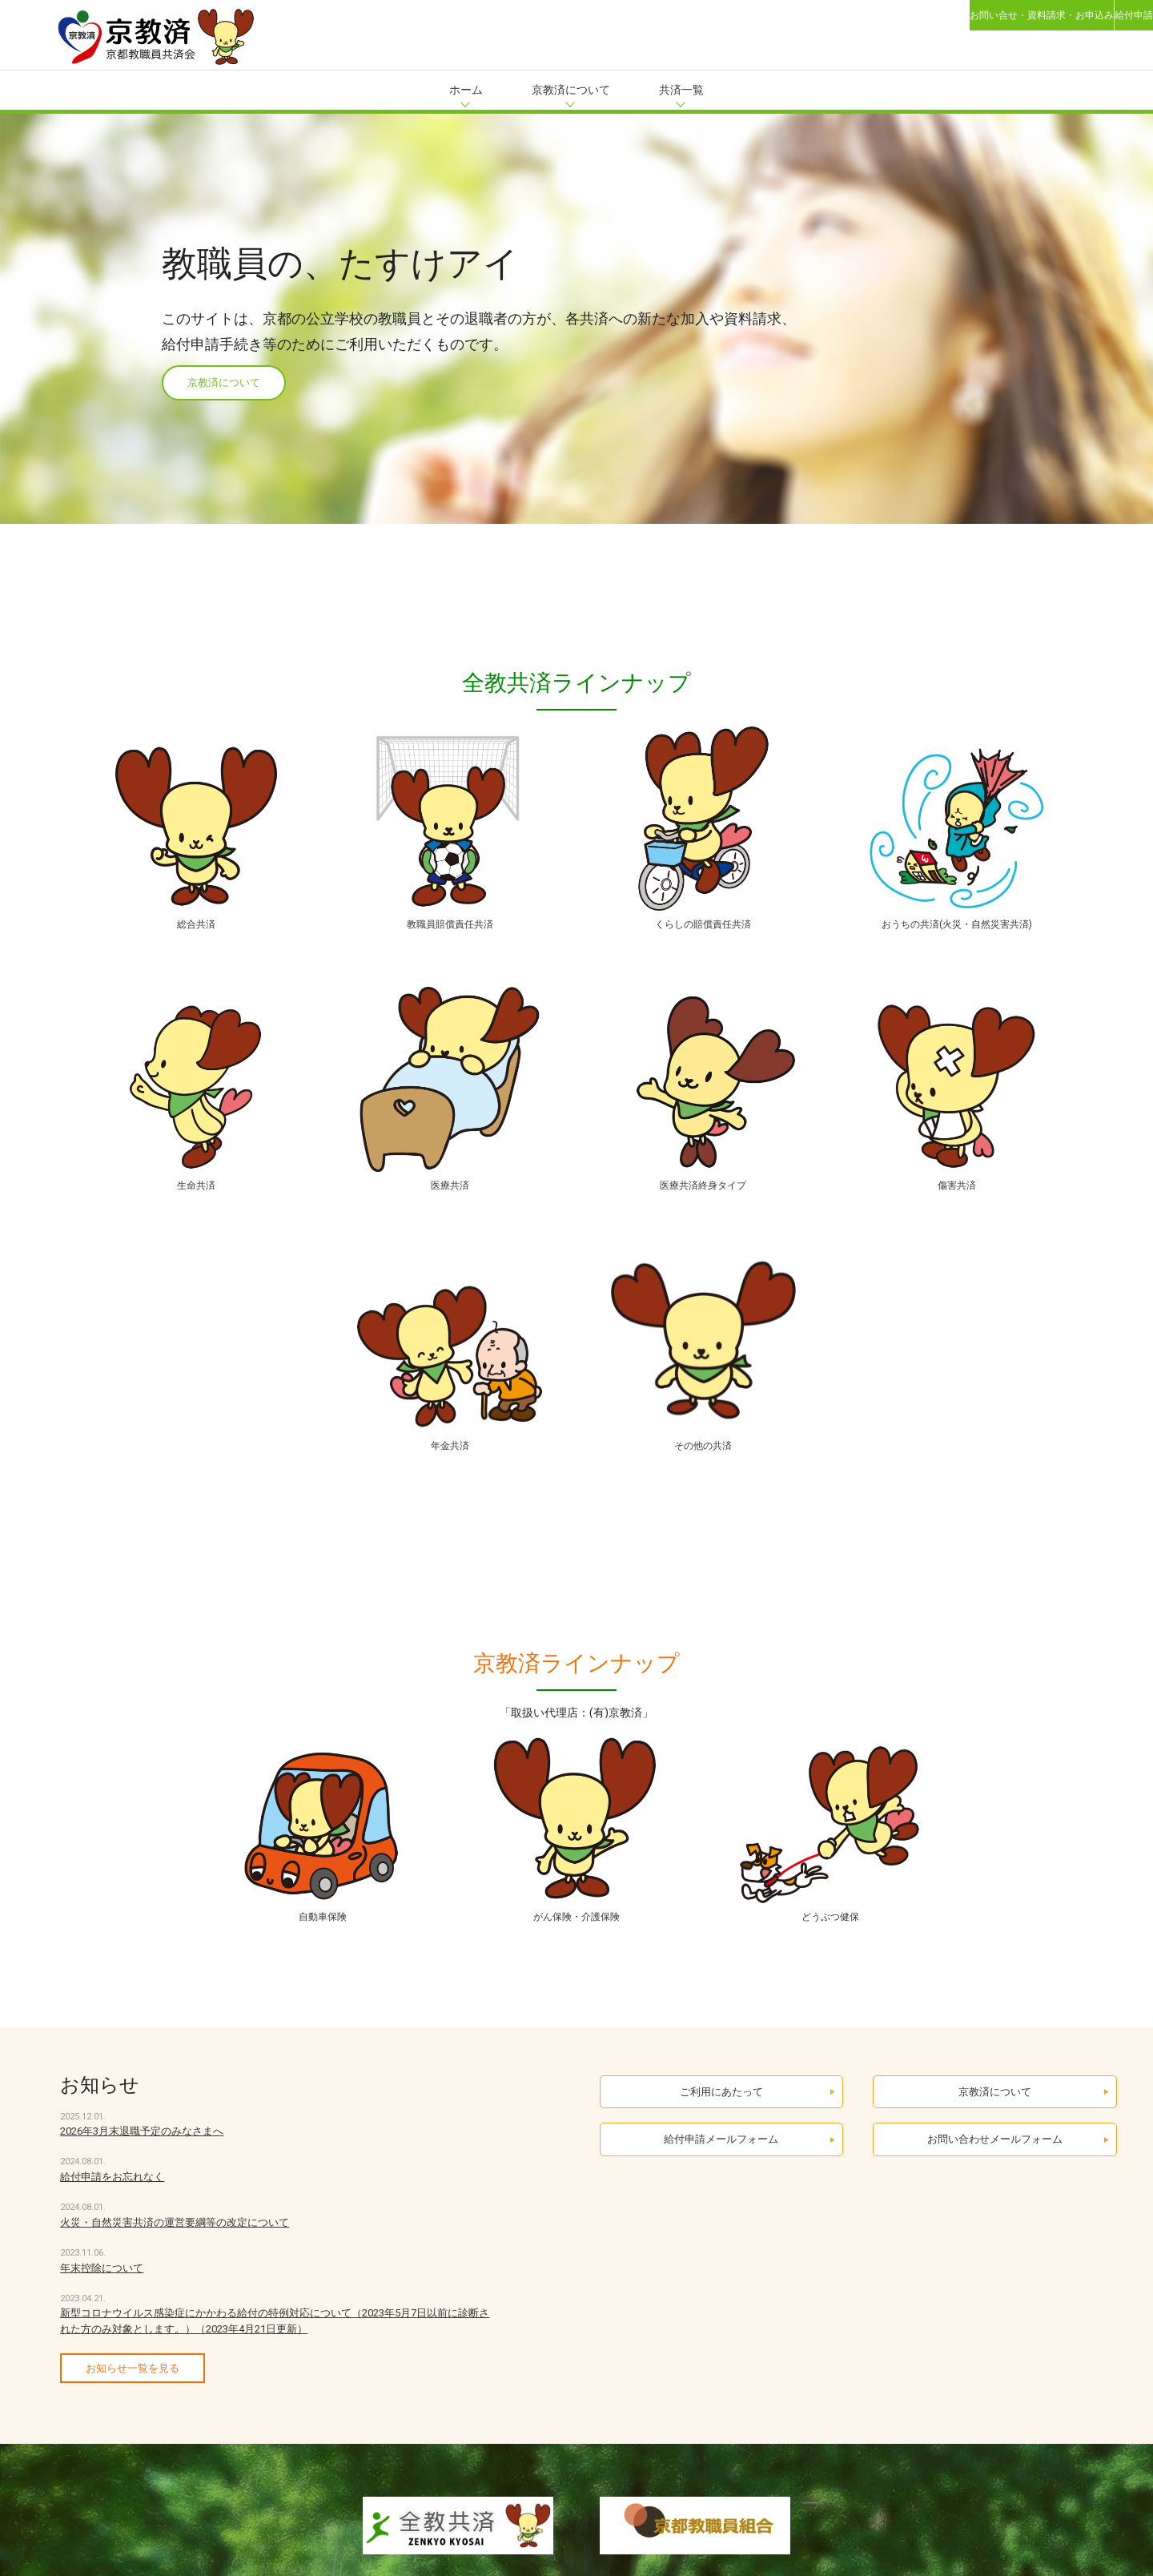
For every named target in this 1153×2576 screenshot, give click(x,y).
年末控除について (101, 2290)
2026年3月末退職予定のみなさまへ (141, 2153)
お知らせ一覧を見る (132, 2391)
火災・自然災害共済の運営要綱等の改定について (174, 2245)
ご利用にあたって (721, 2122)
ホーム (466, 89)
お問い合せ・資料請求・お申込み (960, 24)
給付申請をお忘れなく (112, 2199)
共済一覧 (681, 89)
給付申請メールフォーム (721, 2186)
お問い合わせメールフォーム (995, 2186)
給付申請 (1108, 24)
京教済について (571, 89)
